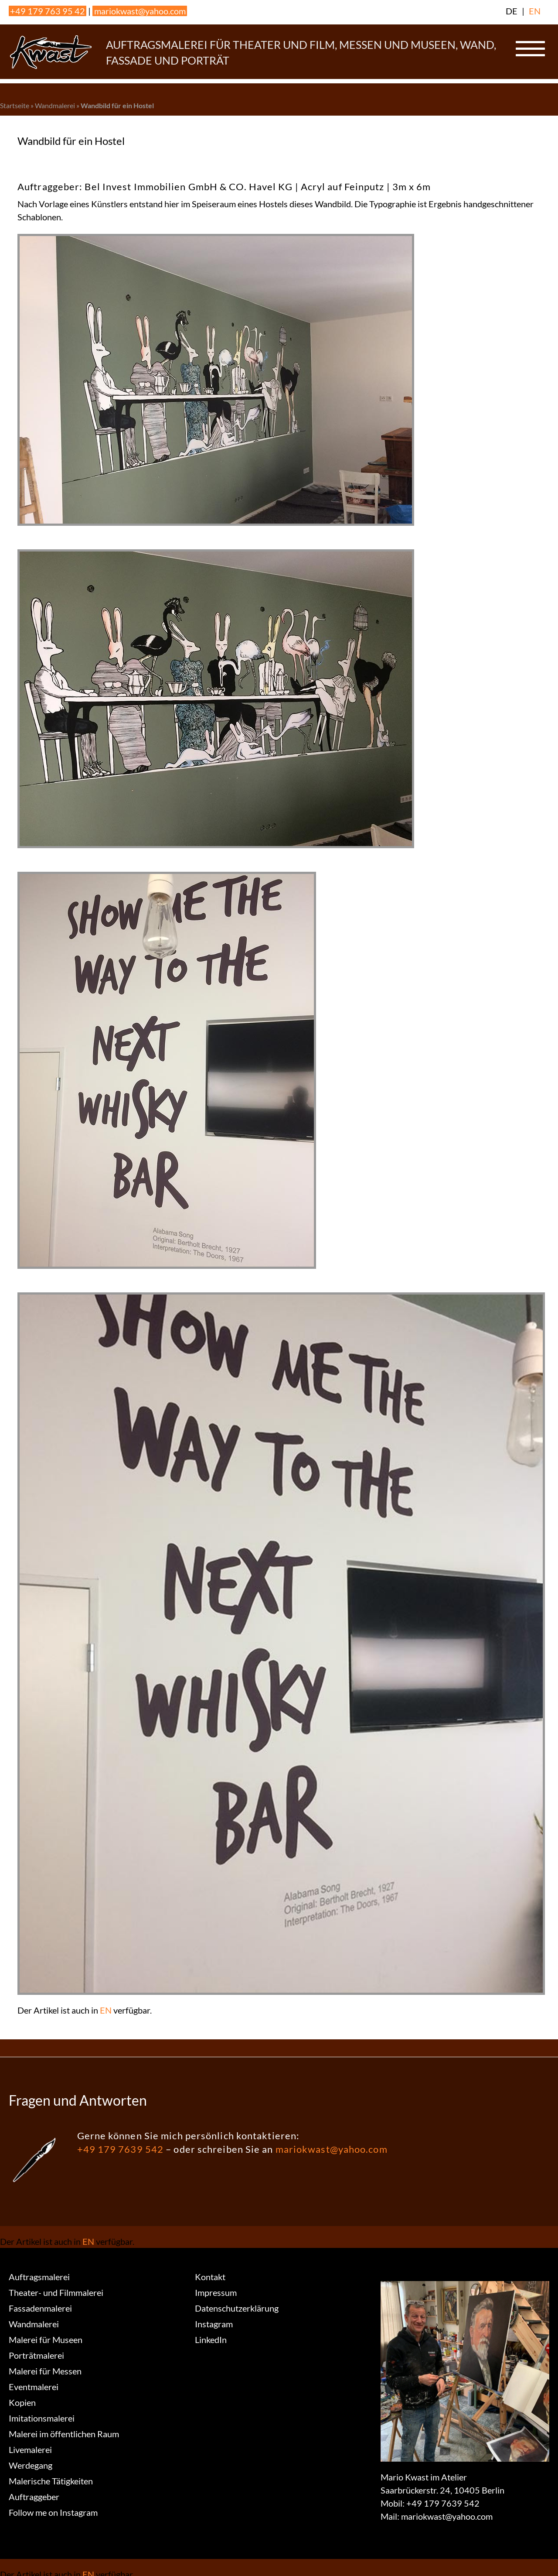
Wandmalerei (55, 105)
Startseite (14, 105)
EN (535, 11)
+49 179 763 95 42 (47, 11)
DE (511, 11)
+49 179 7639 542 (120, 2149)
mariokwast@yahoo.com (140, 11)
